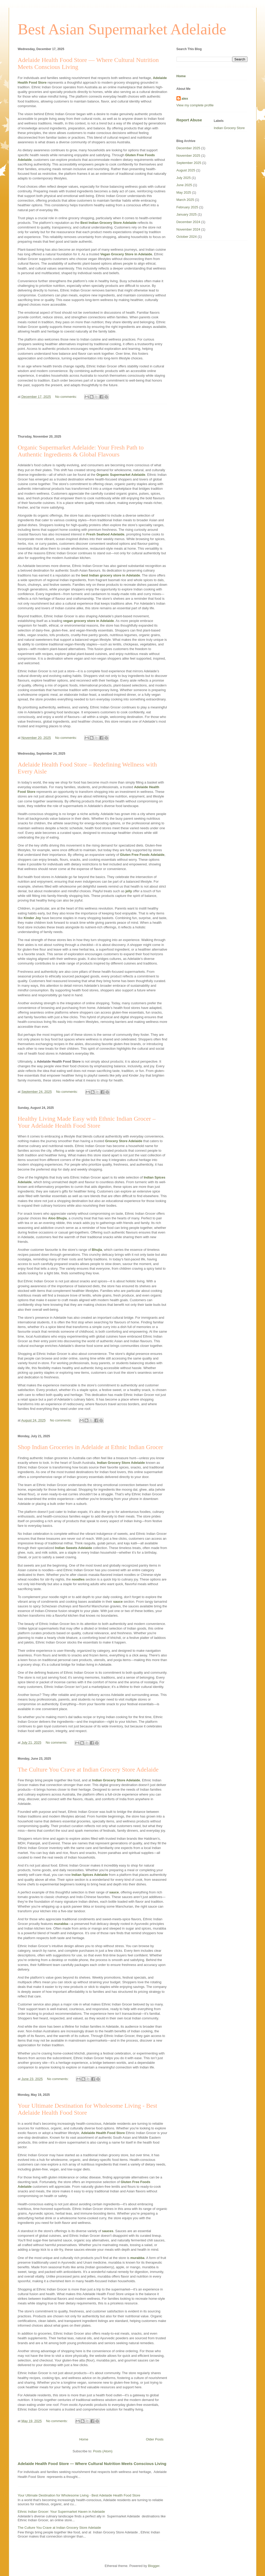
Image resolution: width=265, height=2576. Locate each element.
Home (83, 2439)
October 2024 (186, 237)
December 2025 (188, 148)
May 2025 (183, 192)
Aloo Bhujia (57, 1218)
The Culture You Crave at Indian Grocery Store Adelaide (88, 1769)
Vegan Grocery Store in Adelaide (126, 254)
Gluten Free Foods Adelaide (142, 855)
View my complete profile (195, 105)
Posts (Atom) (103, 2451)
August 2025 (185, 170)
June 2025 (184, 185)
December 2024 (188, 222)
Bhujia (97, 1250)
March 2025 (185, 200)
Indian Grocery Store (229, 128)
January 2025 (186, 214)
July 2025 (183, 178)
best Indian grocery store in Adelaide (110, 575)
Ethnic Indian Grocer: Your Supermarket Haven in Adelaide (61, 2512)
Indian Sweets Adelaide (73, 1548)
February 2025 (187, 207)
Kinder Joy (32, 918)
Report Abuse (189, 120)
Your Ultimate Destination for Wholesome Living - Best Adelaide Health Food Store (79, 2495)
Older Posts (155, 2439)
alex (185, 98)
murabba (61, 1924)
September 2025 (188, 163)
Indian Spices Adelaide (89, 1875)
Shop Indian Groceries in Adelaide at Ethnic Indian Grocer (90, 1447)
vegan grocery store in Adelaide (88, 621)
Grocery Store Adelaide (123, 1141)
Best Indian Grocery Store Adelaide (109, 223)
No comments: (66, 397)
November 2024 (188, 229)
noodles (78, 1579)
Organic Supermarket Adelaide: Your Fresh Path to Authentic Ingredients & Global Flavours (81, 451)
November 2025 (188, 155)
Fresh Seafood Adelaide (105, 534)
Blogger (153, 2566)
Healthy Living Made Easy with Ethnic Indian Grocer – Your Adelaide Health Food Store (87, 1122)
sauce (118, 1601)
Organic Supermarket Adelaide (120, 475)
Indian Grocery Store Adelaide (121, 1463)
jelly (128, 891)
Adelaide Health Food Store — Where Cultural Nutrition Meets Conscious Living (92, 2463)
